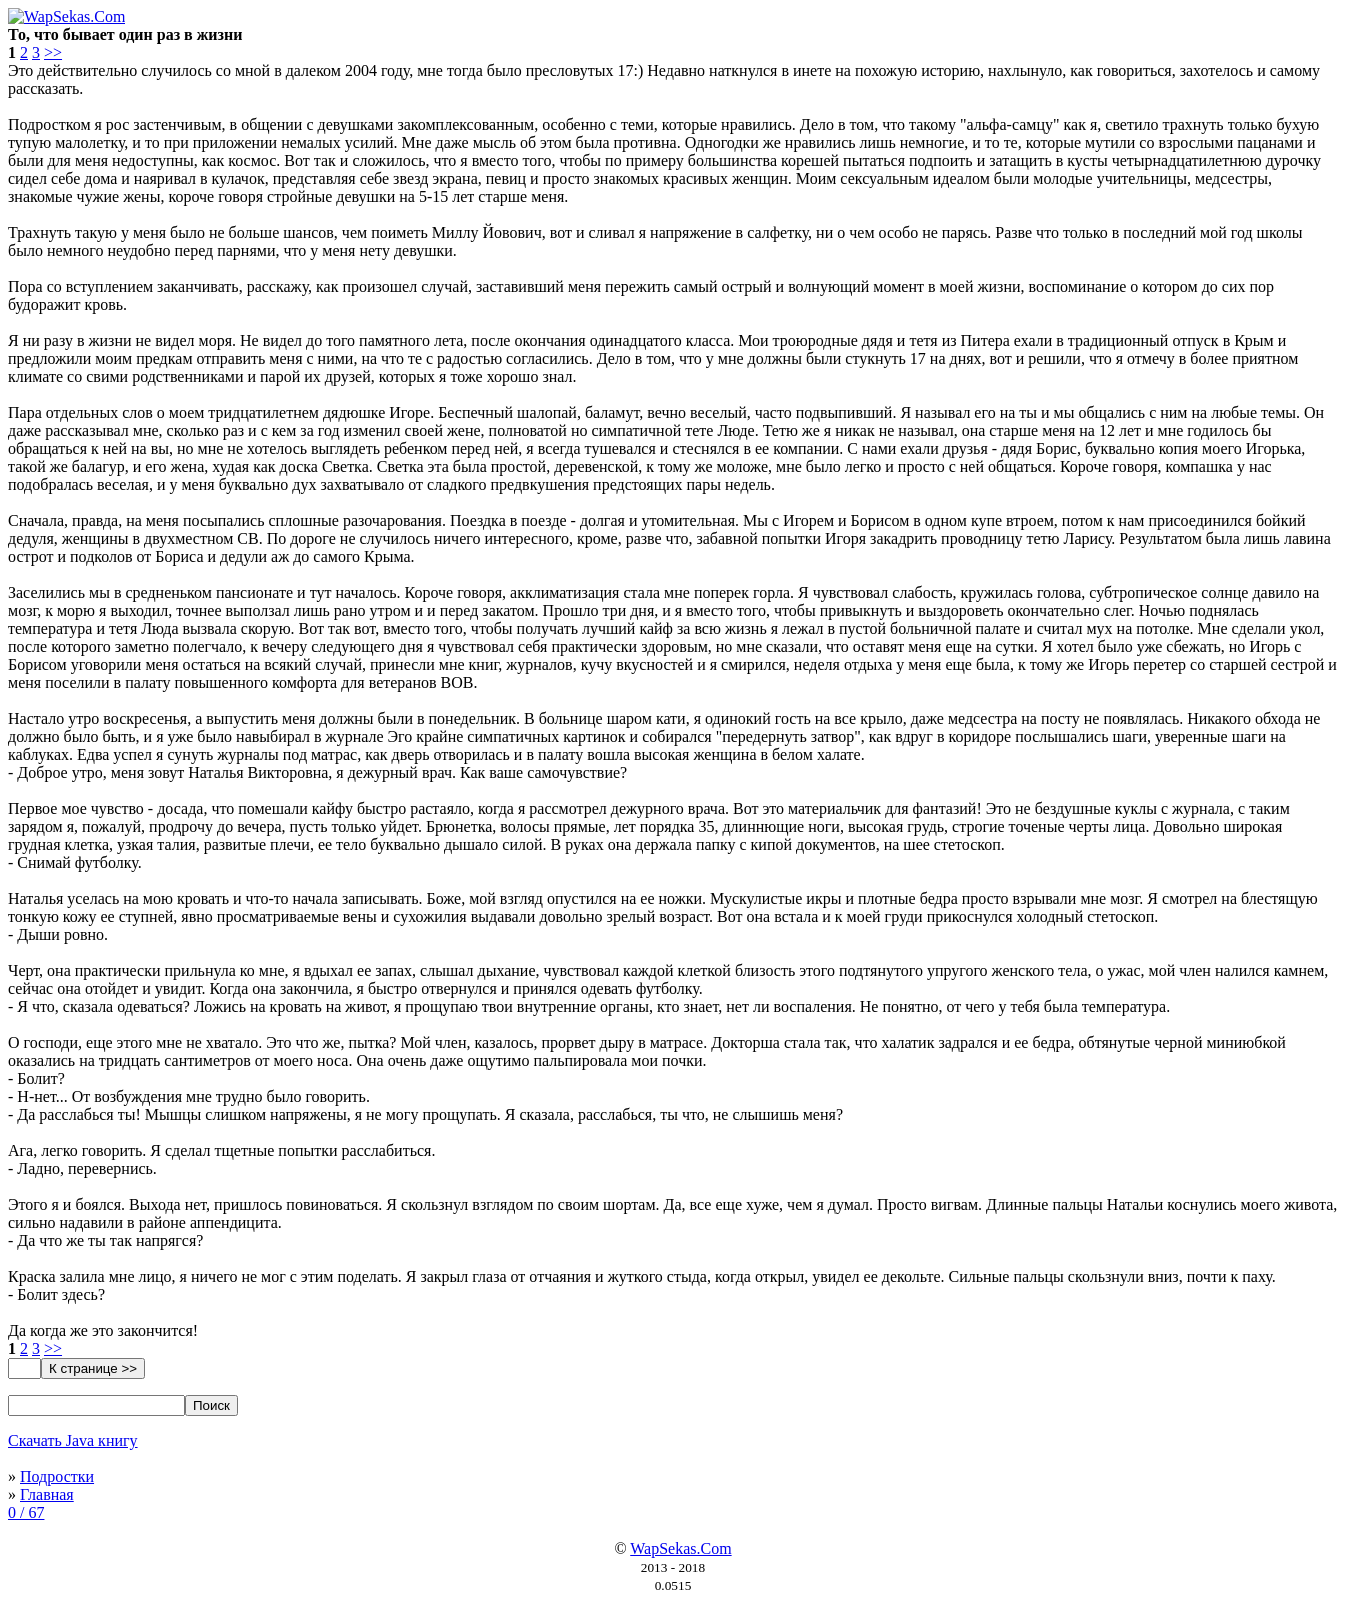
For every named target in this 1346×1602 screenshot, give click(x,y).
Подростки (57, 1476)
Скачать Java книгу (73, 1440)
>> (53, 52)
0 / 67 (26, 1512)
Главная (47, 1494)
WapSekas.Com (680, 1548)
